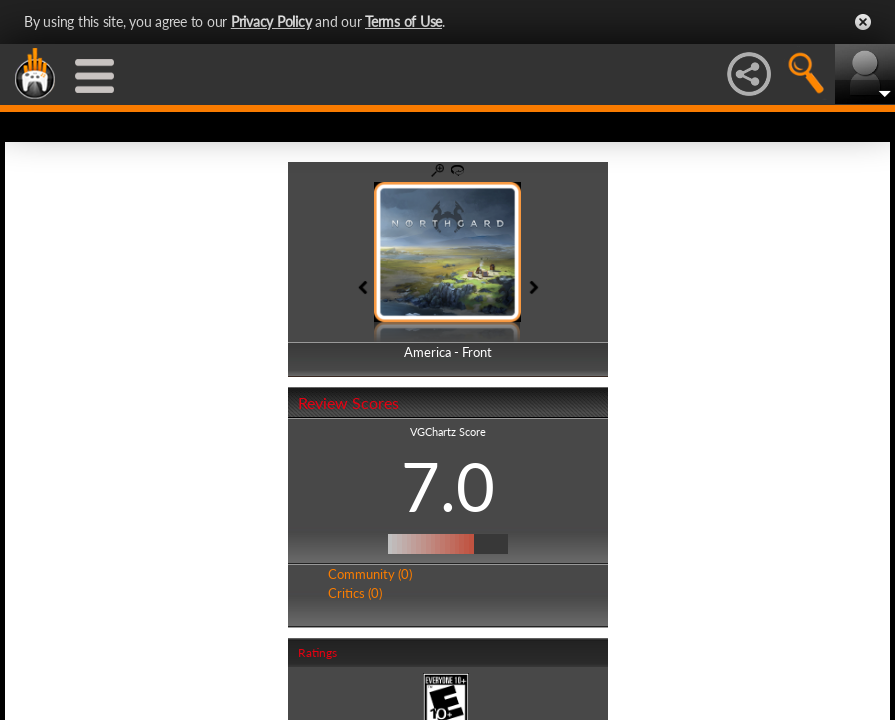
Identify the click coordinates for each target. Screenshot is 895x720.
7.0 (448, 486)
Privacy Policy (271, 21)
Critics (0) (355, 593)
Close (863, 22)
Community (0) (370, 574)
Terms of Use (403, 21)
